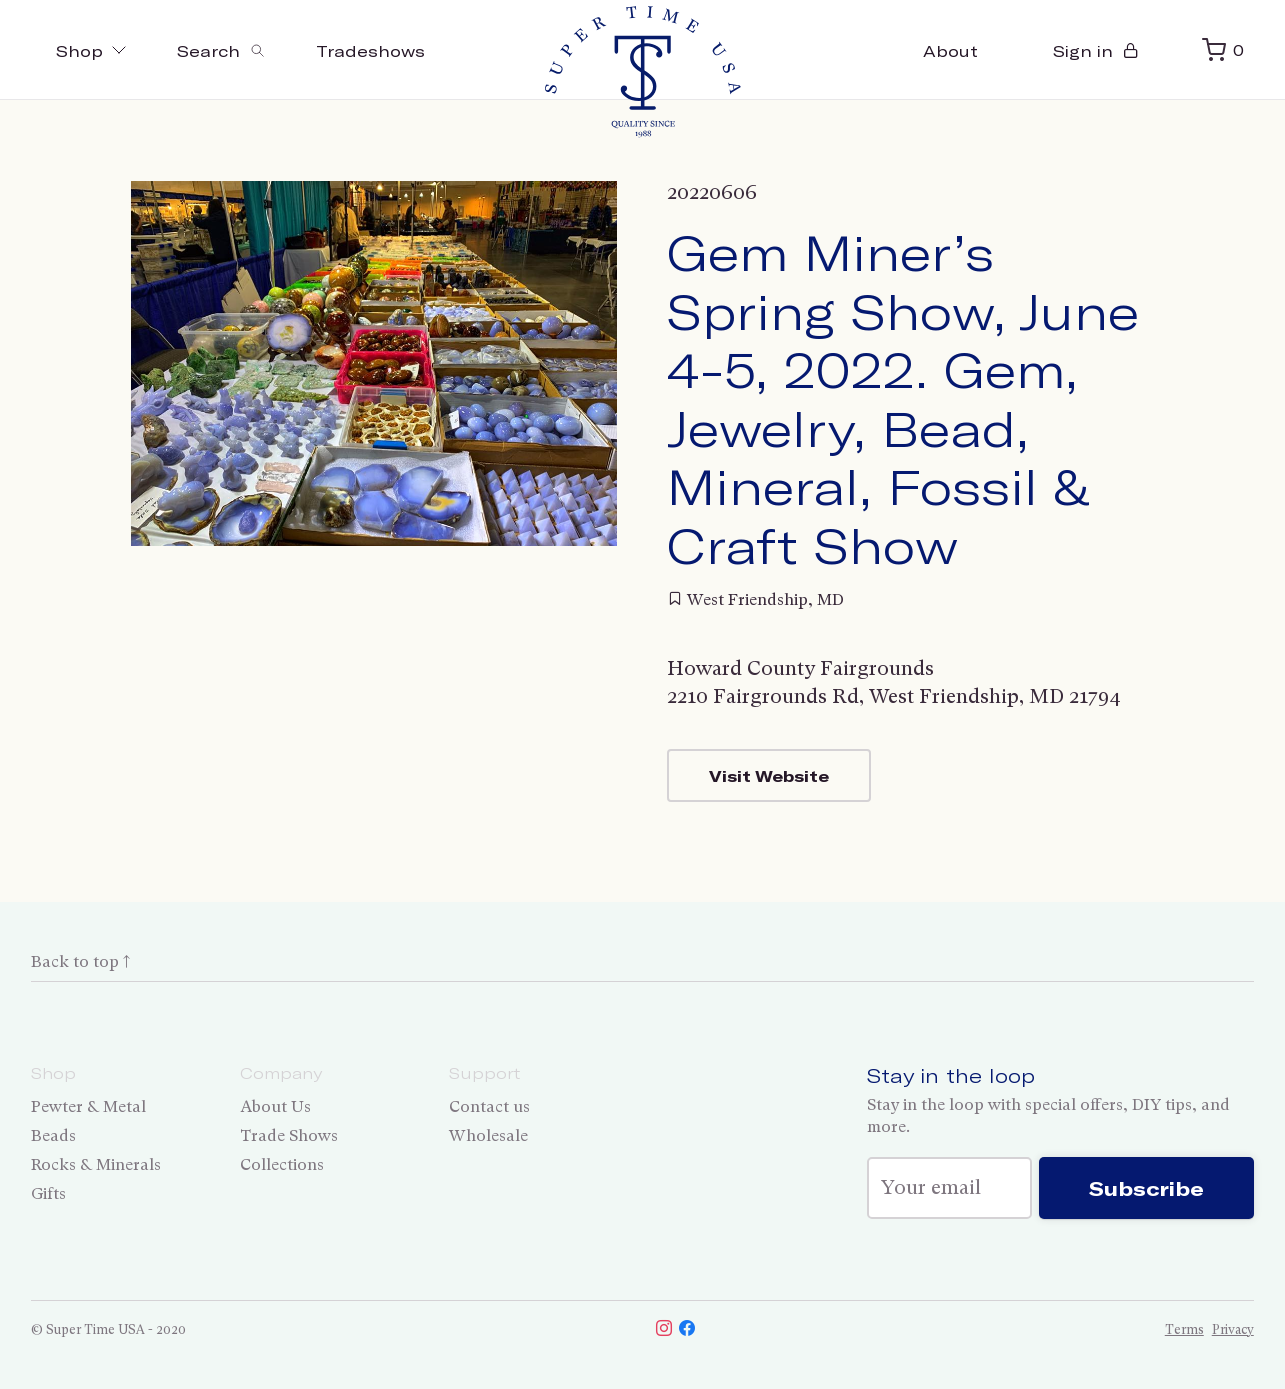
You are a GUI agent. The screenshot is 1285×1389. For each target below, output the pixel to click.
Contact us (489, 1106)
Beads (53, 1135)
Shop (91, 50)
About (950, 50)
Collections (282, 1164)
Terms (1184, 1329)
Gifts (48, 1193)
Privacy (1233, 1329)
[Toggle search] (221, 50)
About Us (275, 1106)
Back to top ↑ (80, 961)
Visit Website (769, 775)
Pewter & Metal (88, 1106)
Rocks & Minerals (96, 1164)
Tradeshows (370, 50)
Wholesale (488, 1135)
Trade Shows (289, 1135)
